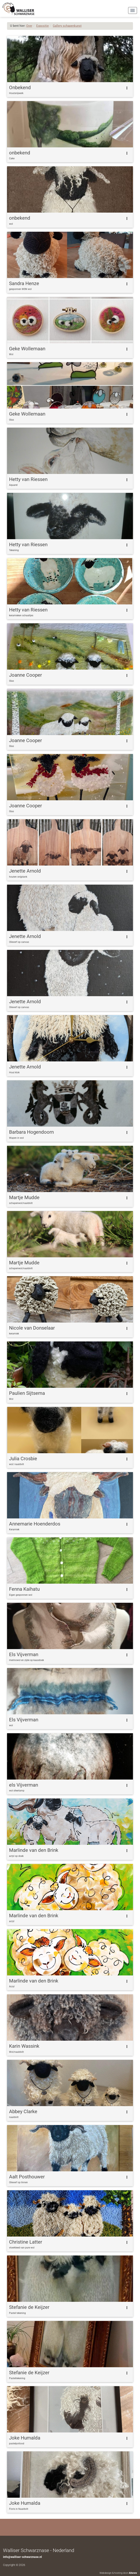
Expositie (42, 26)
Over (29, 26)
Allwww (133, 2573)
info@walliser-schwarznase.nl (22, 2556)
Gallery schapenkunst (67, 26)
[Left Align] (127, 88)
